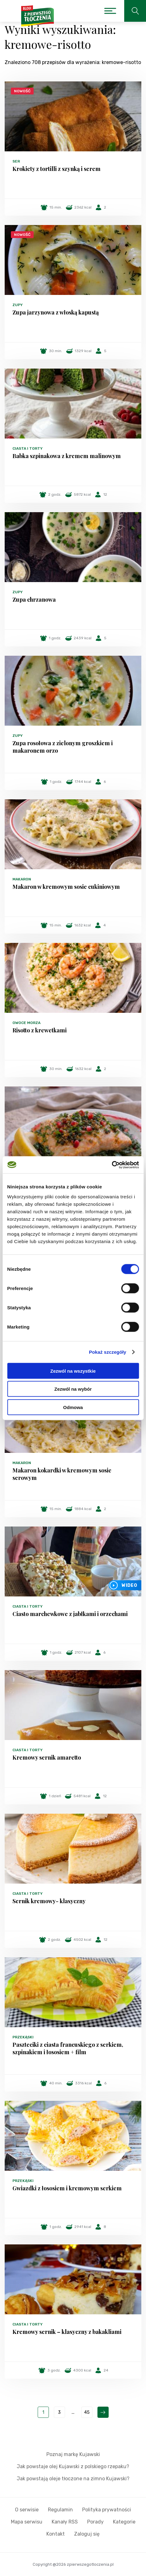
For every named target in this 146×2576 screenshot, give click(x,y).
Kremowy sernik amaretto (46, 1757)
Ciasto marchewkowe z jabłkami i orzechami (70, 1614)
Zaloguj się (87, 2534)
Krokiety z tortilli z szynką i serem (56, 168)
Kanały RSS (65, 2522)
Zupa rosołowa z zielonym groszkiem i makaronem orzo (62, 746)
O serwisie (27, 2510)
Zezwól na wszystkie (73, 1370)
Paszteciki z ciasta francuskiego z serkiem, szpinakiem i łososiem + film (67, 2048)
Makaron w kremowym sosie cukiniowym (66, 886)
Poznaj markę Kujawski (73, 2454)
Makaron (21, 879)
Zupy (17, 305)
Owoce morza (26, 1023)
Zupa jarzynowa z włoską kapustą (55, 312)
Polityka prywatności (106, 2510)
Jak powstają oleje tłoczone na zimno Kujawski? (73, 2479)
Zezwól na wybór (73, 1389)
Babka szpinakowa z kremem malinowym (66, 456)
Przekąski (23, 2037)
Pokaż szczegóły (107, 1352)
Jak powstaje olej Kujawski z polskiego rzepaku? (73, 2466)
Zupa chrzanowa (34, 599)
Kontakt (55, 2534)
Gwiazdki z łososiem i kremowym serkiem (67, 2188)
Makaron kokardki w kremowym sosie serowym (61, 1474)
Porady (95, 2522)
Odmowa (73, 1407)
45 (87, 2412)
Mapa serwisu (26, 2522)
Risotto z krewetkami (39, 1030)
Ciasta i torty (27, 448)
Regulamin (60, 2510)
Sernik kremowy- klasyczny (49, 1901)
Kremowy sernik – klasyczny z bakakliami (66, 2331)
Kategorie (124, 2522)
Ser (16, 161)
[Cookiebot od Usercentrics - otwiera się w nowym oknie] (111, 1165)
